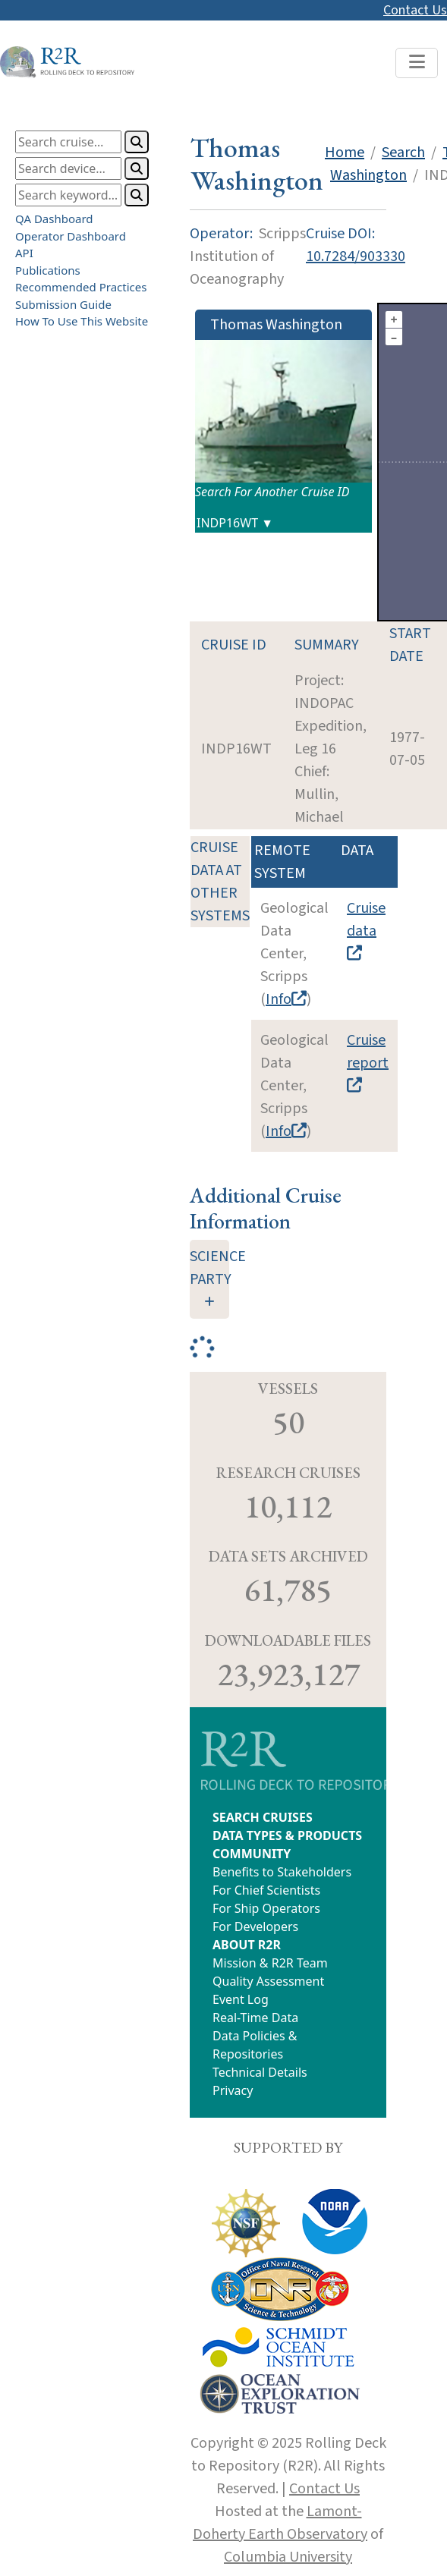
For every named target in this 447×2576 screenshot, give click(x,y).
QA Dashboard (54, 218)
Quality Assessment (268, 1981)
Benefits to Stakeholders (281, 1872)
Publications (47, 269)
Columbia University (288, 2557)
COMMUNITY (251, 1853)
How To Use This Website (81, 321)
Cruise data (366, 929)
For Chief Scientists (266, 1890)
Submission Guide (63, 303)
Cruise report (368, 1061)
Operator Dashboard (70, 235)
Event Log (240, 1999)
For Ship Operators (266, 1908)
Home (344, 152)
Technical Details (259, 2072)
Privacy (232, 2090)
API (24, 252)
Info (286, 999)
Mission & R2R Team (270, 1963)
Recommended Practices (80, 286)
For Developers (255, 1926)
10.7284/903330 (355, 256)
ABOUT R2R (246, 1944)
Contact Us (415, 10)
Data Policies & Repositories (254, 2044)
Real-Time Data (255, 2017)
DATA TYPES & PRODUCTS (287, 1835)
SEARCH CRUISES (262, 1817)
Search (403, 152)
